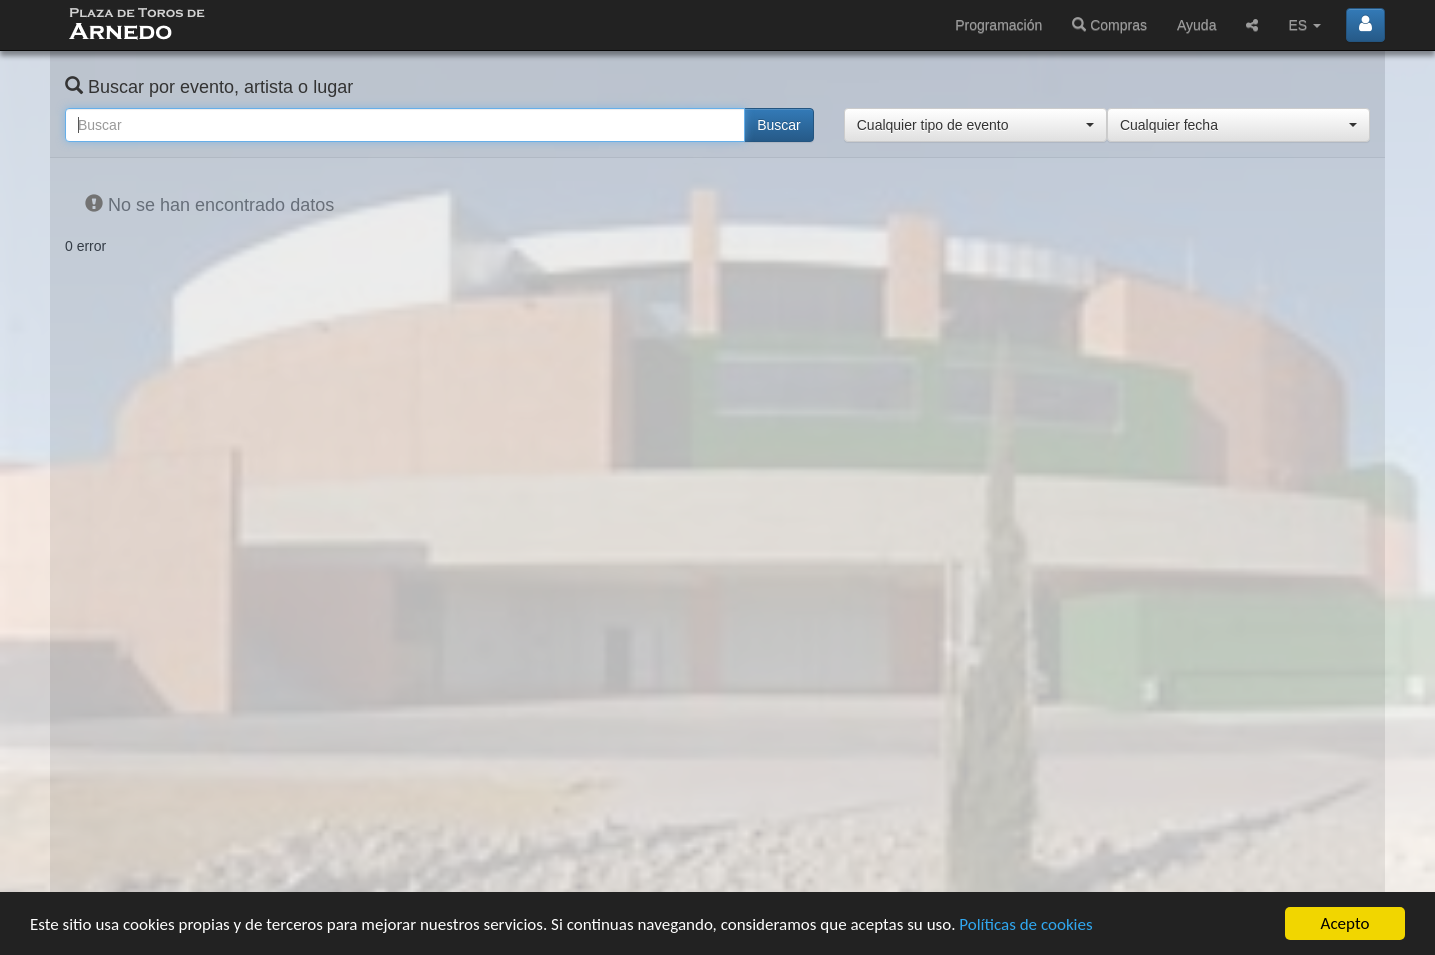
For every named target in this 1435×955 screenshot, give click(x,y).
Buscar (779, 125)
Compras (1109, 25)
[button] (975, 125)
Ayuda (1196, 25)
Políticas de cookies (1025, 924)
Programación (998, 25)
